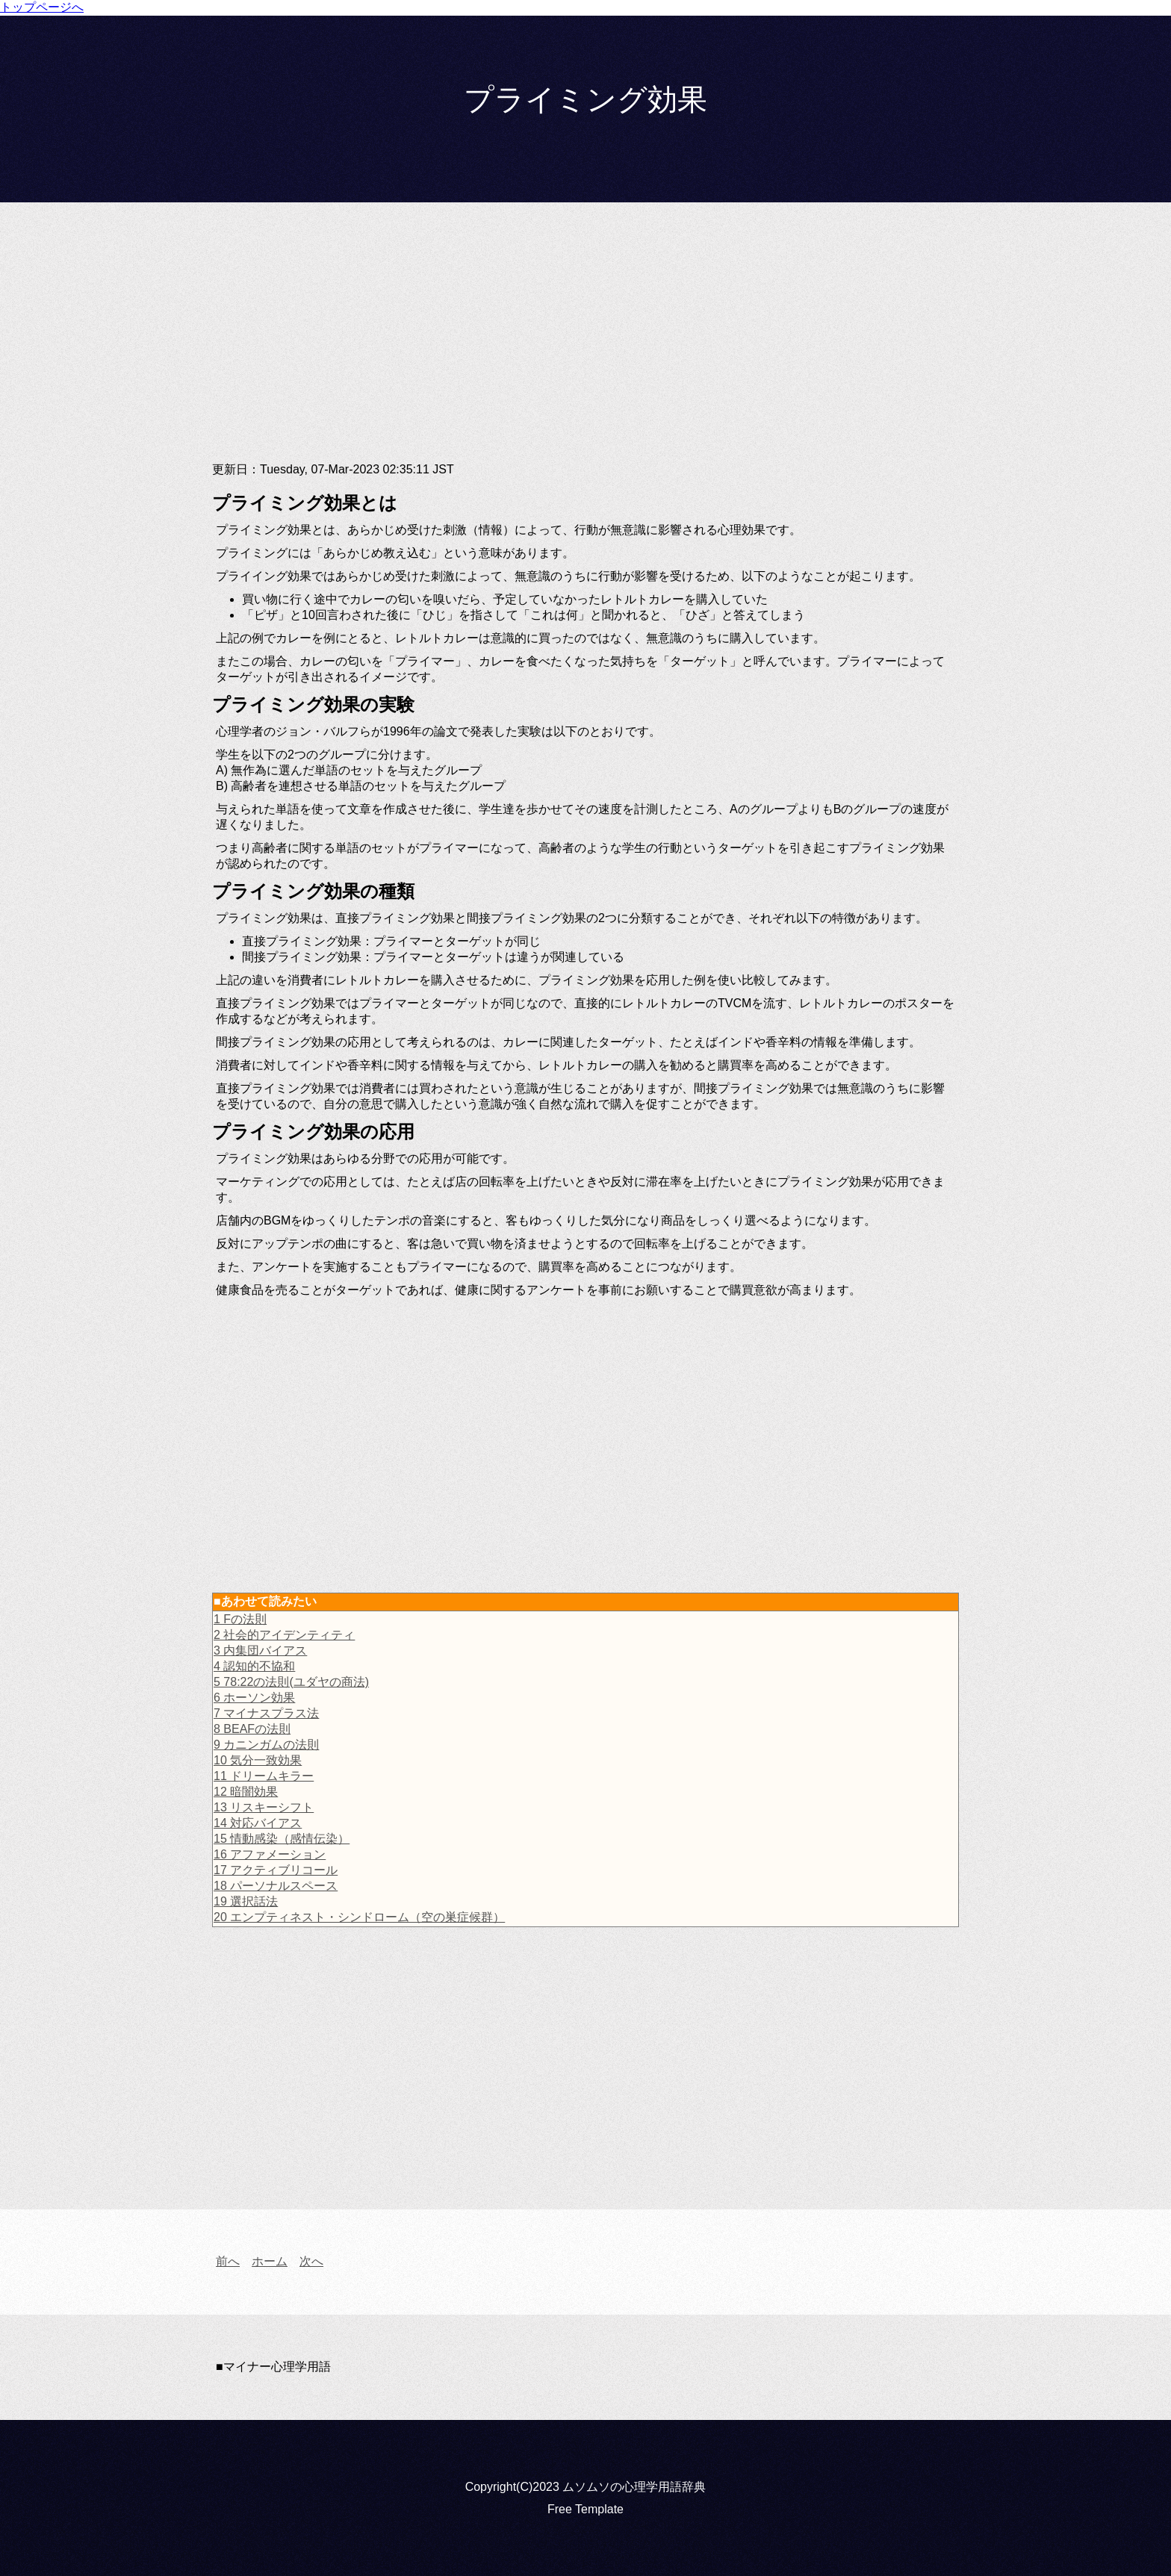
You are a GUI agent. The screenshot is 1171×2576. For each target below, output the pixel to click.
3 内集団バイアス (260, 1650)
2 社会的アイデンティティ (284, 1634)
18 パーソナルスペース (276, 1885)
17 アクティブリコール (276, 1870)
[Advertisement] (585, 344)
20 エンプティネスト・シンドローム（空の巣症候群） (359, 1917)
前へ (228, 2261)
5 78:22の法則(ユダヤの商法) (291, 1682)
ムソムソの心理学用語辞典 (634, 2486)
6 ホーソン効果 (254, 1697)
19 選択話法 (246, 1901)
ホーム (270, 2261)
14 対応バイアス (258, 1823)
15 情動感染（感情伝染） (282, 1838)
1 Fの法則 (240, 1619)
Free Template (585, 2509)
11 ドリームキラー (264, 1776)
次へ (311, 2261)
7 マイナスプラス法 (266, 1713)
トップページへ (42, 7)
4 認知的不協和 (254, 1666)
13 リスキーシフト (264, 1807)
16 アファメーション (270, 1854)
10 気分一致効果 (258, 1760)
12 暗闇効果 (246, 1791)
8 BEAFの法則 (252, 1729)
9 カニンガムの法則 (266, 1744)
